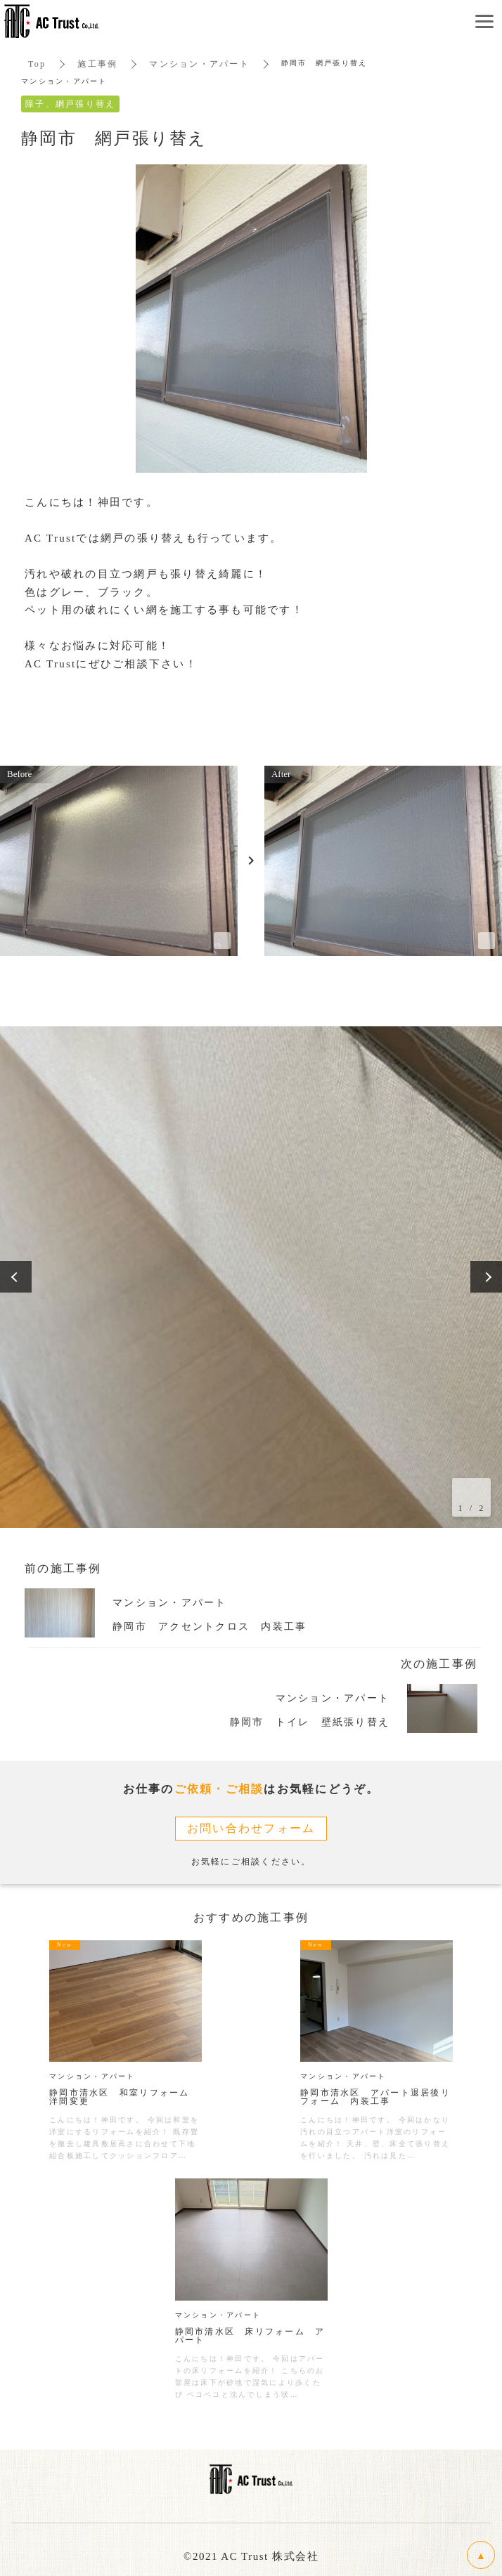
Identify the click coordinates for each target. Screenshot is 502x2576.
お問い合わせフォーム (251, 1828)
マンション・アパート (199, 64)
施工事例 (97, 64)
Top (37, 64)
